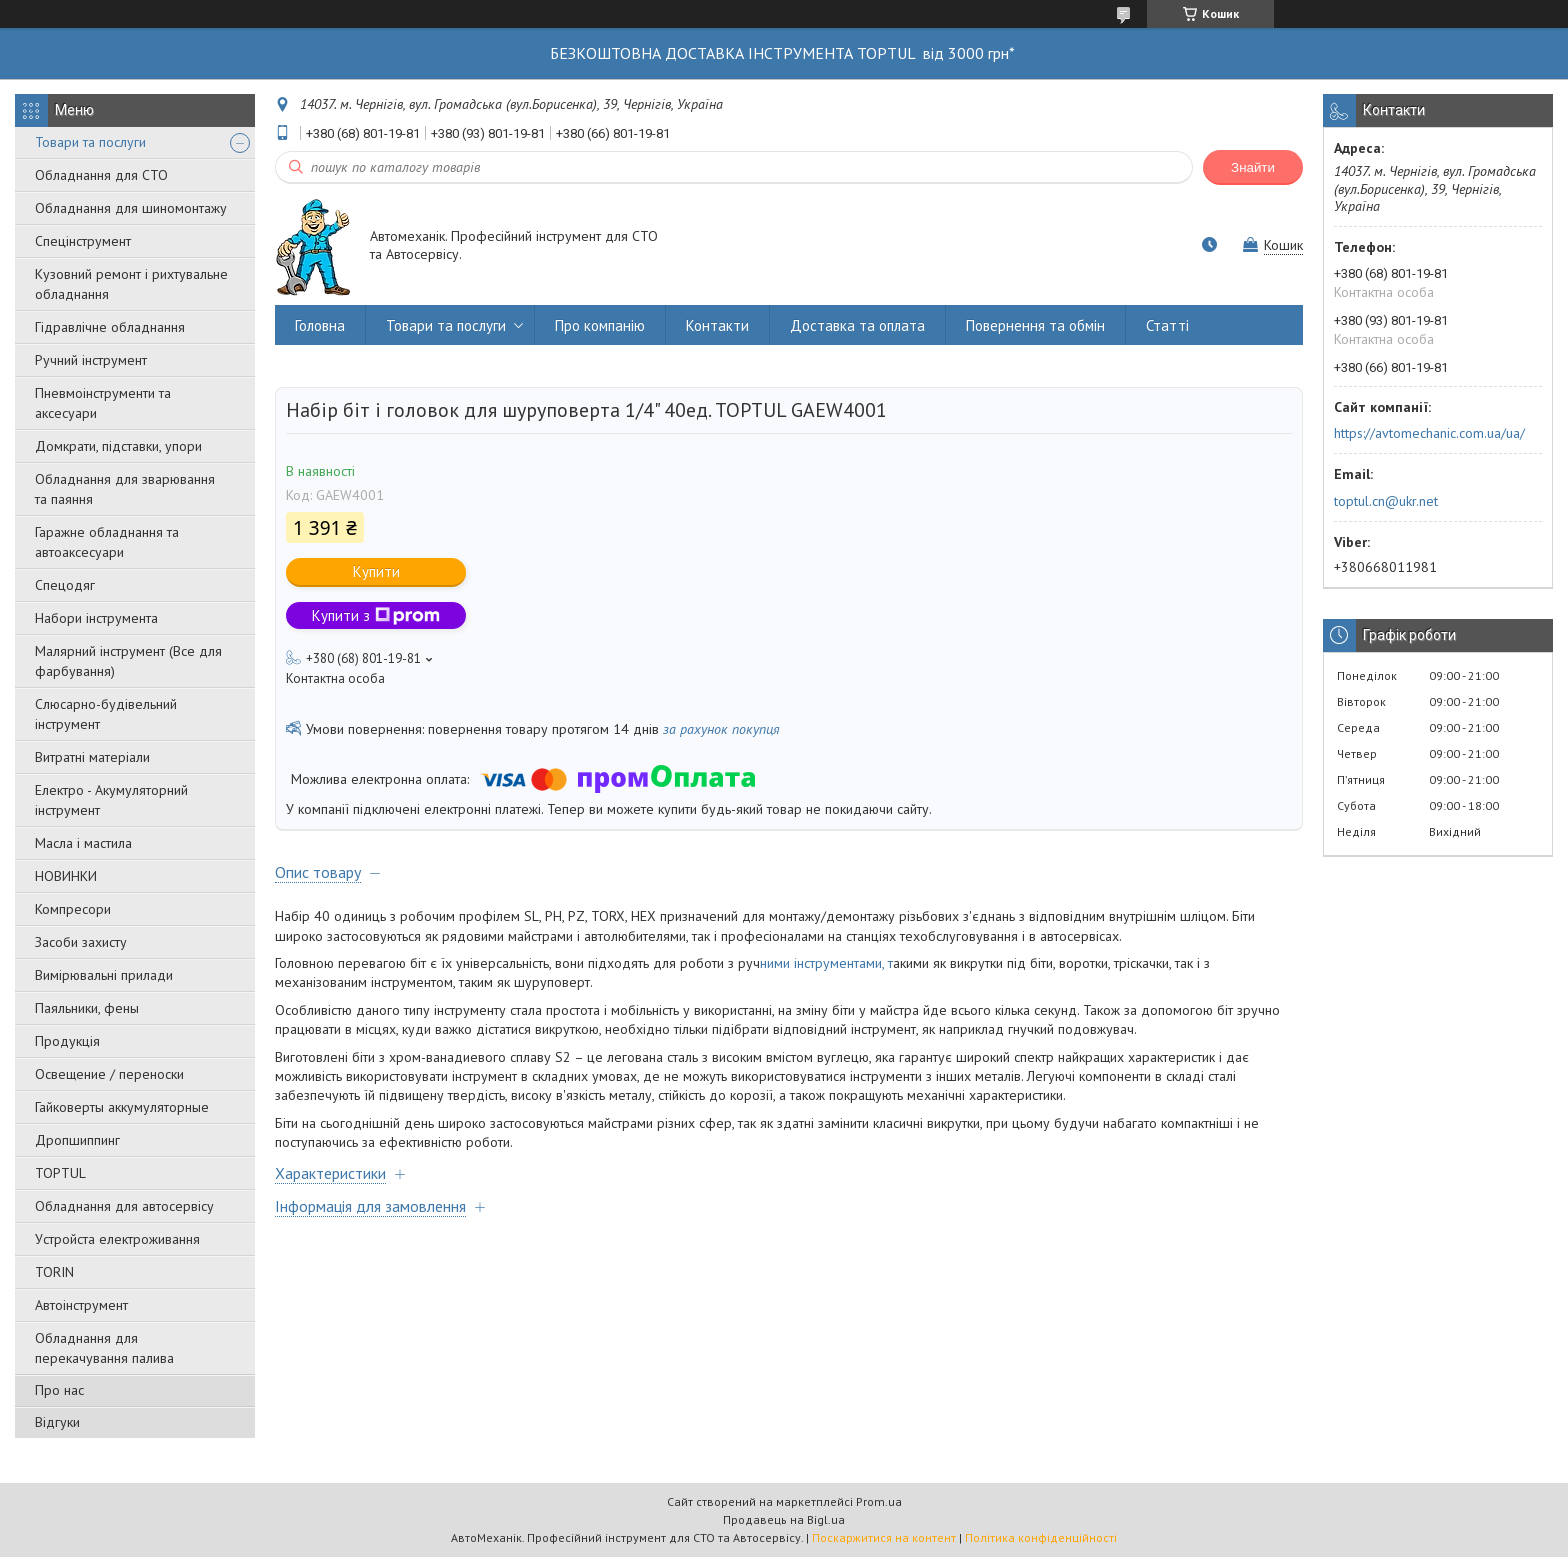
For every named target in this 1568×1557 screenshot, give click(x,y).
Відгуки (57, 1422)
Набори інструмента (96, 618)
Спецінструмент (83, 241)
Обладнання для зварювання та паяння (125, 489)
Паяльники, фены (87, 1008)
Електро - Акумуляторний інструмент (111, 800)
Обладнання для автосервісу (124, 1206)
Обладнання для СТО (101, 175)
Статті (1167, 325)
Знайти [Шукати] (1253, 167)
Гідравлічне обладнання (110, 327)
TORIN (54, 1272)
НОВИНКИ (66, 876)
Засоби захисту (81, 942)
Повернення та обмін (1035, 325)
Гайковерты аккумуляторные (122, 1107)
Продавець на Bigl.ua (784, 1519)
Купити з (376, 615)
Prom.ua (879, 1501)
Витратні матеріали (92, 757)
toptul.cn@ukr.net (1386, 501)
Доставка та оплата (857, 325)
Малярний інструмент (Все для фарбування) (128, 661)
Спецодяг (65, 585)
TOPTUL (60, 1173)
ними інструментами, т (826, 963)
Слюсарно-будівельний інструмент (106, 714)
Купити (376, 571)
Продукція (67, 1041)
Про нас (59, 1390)
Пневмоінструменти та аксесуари (103, 403)
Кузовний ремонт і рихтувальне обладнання (131, 284)
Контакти (717, 325)
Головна (320, 325)
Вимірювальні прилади (104, 975)
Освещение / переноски (109, 1074)
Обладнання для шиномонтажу (131, 208)
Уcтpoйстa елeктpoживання (117, 1239)
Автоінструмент (81, 1305)
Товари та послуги (90, 142)
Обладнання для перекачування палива (104, 1348)
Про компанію (600, 325)
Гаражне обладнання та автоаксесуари (107, 542)
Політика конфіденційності (1041, 1537)
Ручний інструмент (91, 360)
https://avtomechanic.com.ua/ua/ (1429, 433)
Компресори (73, 909)
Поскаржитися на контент (884, 1537)
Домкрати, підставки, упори (118, 446)
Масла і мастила (83, 843)
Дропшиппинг (77, 1140)
